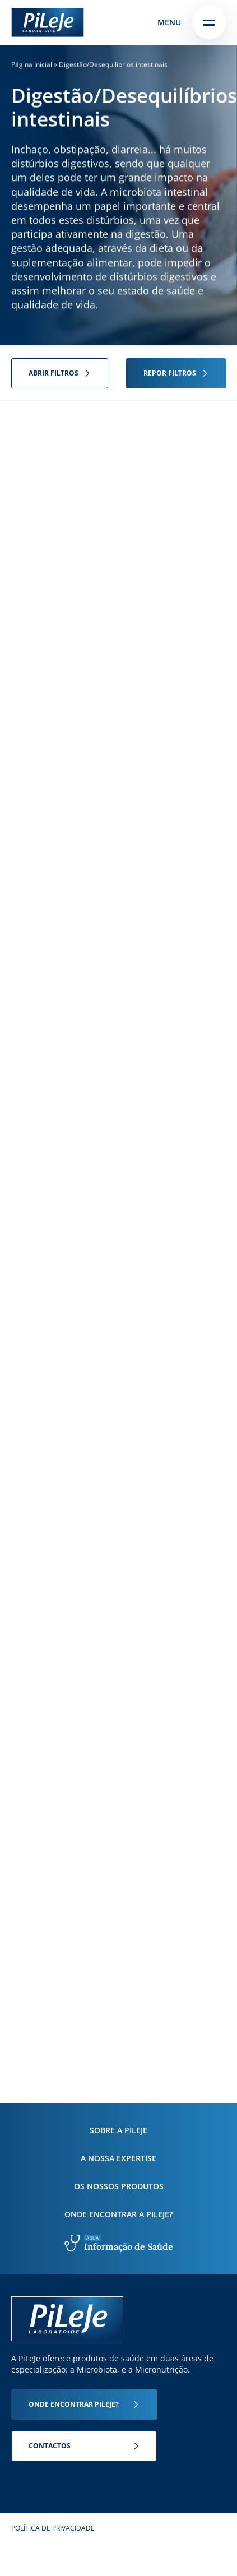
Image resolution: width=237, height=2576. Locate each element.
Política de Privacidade (53, 2528)
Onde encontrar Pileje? (74, 2404)
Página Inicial (31, 64)
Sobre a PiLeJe (118, 2130)
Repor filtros (169, 373)
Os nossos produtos (119, 2186)
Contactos (50, 2445)
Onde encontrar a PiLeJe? (118, 2214)
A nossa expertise (118, 2158)
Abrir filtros (53, 373)
